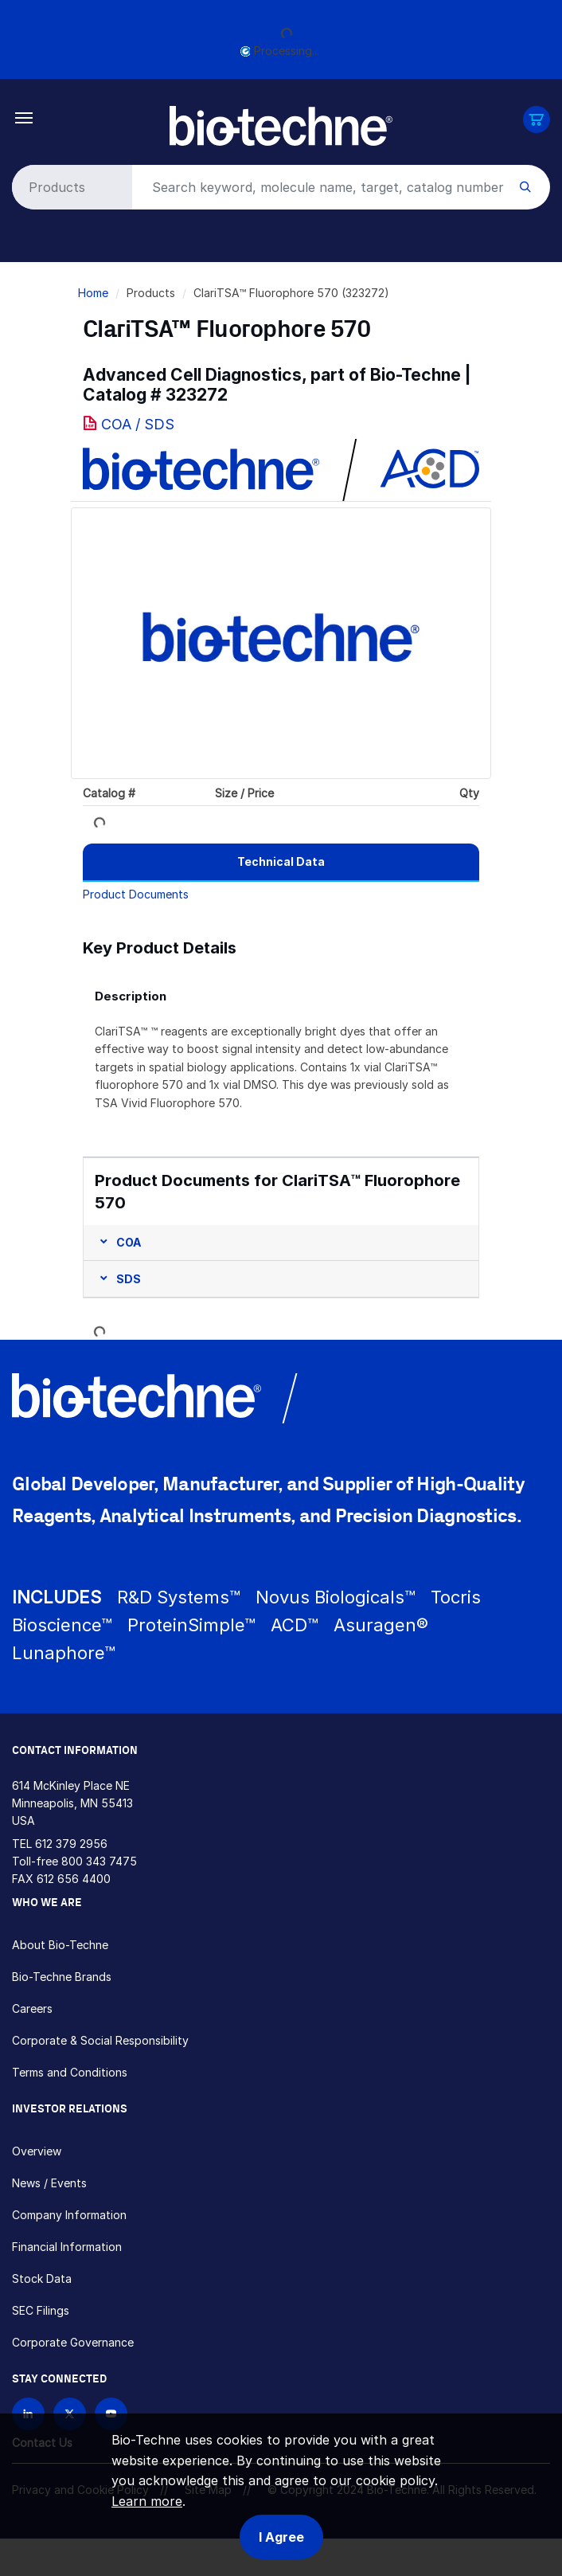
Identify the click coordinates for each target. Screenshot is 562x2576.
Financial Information (67, 2246)
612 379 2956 (71, 1843)
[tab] (281, 862)
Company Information (69, 2215)
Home (93, 292)
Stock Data (42, 2278)
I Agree (281, 2537)
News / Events (49, 2183)
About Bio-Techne (60, 1945)
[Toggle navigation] (24, 116)
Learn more (146, 2501)
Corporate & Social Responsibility (100, 2040)
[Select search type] (69, 187)
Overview (36, 2151)
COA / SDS (137, 424)
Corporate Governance (73, 2342)
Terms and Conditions (69, 2072)
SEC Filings (40, 2310)
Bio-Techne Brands (61, 1976)
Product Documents (136, 894)
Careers (32, 2008)
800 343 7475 (99, 1861)
